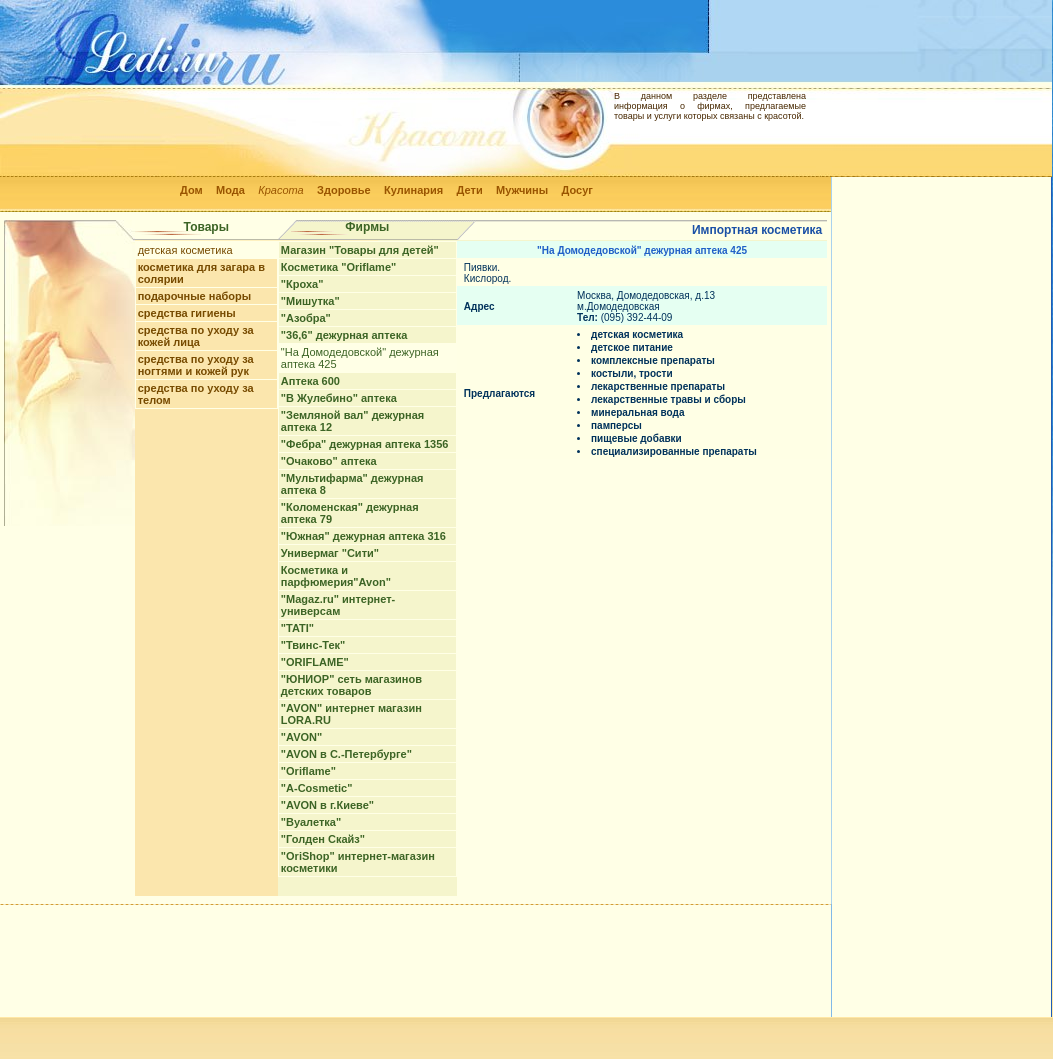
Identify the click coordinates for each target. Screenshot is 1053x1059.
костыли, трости (632, 373)
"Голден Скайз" (323, 839)
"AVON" (301, 737)
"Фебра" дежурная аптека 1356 (365, 444)
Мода (230, 190)
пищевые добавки (636, 438)
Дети (470, 190)
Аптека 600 (310, 381)
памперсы (616, 425)
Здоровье (344, 190)
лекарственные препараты (658, 386)
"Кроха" (302, 284)
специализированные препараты (674, 451)
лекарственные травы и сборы (668, 399)
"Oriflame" (308, 771)
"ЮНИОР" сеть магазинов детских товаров (351, 685)
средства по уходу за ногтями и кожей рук (196, 365)
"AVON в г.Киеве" (327, 805)
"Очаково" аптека (329, 461)
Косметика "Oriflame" (338, 267)
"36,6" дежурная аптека (344, 335)
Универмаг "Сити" (330, 553)
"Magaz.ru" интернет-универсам (338, 605)
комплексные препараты (653, 360)
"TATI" (297, 628)
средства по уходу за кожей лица (196, 336)
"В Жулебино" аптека (339, 398)
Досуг (576, 190)
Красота (281, 190)
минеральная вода (637, 412)
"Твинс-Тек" (313, 645)
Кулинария (413, 190)
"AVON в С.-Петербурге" (346, 754)
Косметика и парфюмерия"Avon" (336, 576)
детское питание (632, 347)
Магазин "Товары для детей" (360, 250)
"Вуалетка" (311, 822)
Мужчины (522, 190)
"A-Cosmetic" (317, 788)
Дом (191, 190)
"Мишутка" (310, 301)
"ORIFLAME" (315, 662)
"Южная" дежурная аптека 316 (363, 536)
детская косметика (185, 250)
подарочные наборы (194, 296)
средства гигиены (187, 313)
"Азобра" (306, 318)
